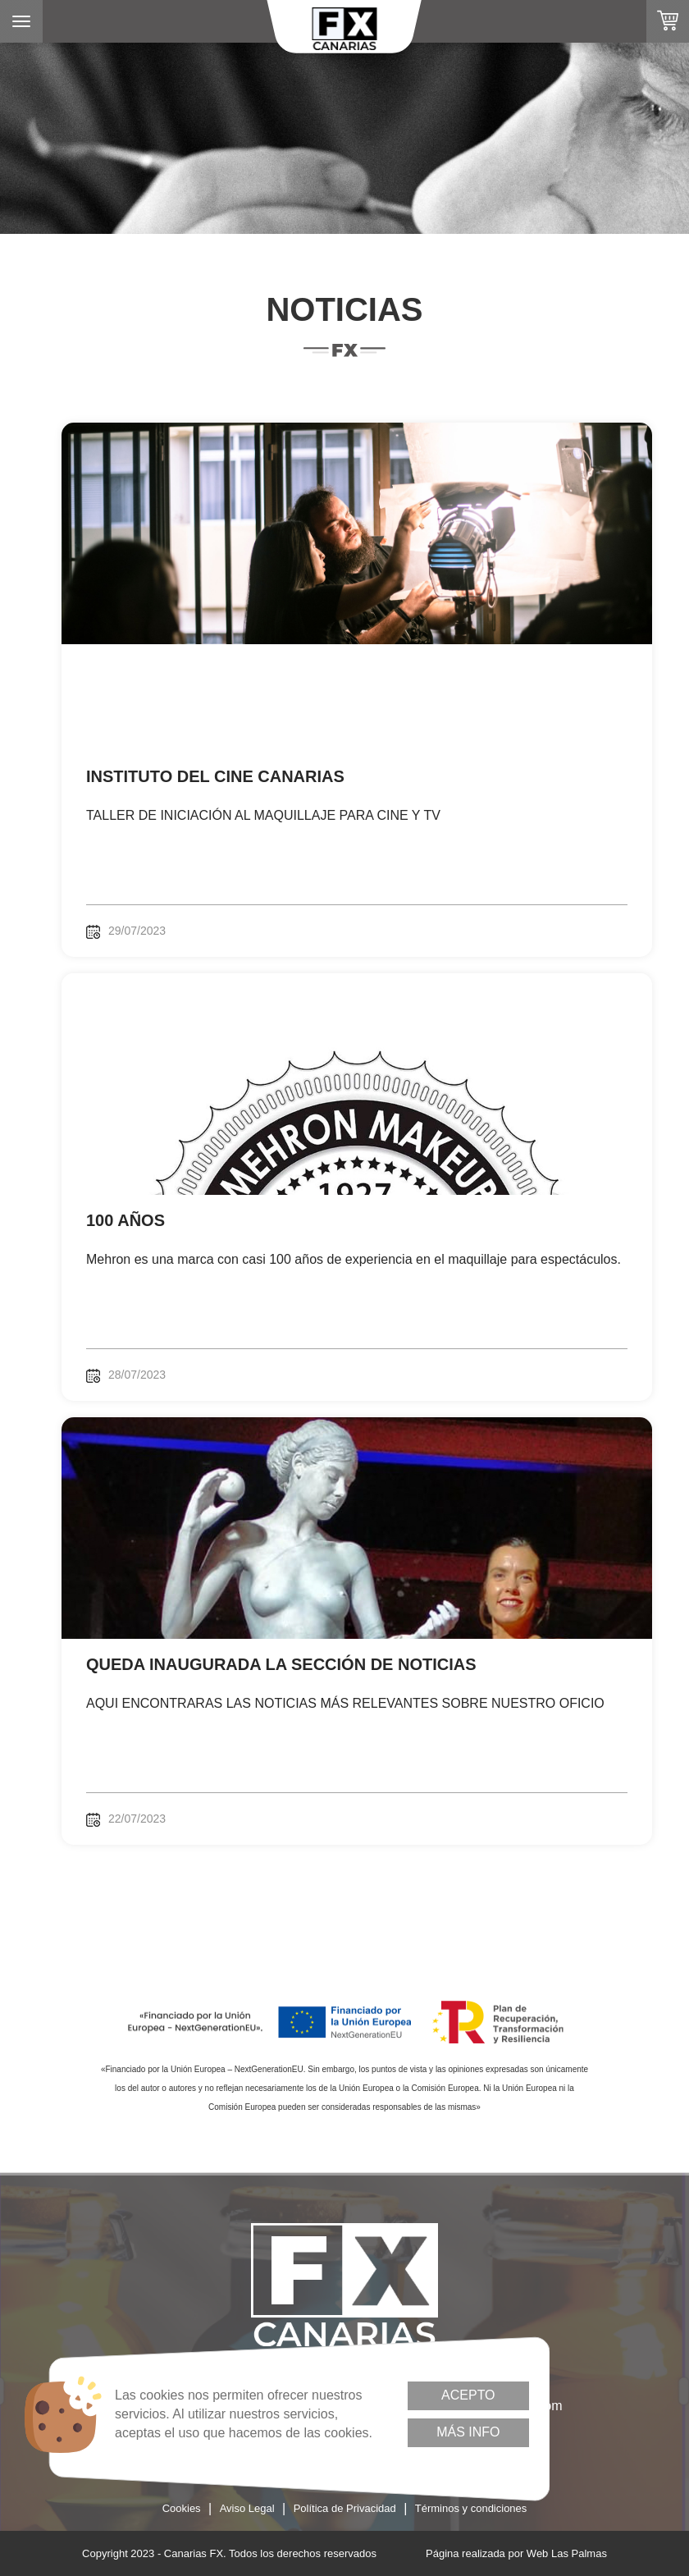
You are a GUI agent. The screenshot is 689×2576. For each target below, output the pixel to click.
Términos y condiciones (471, 2508)
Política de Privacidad (345, 2508)
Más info (468, 2432)
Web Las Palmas (567, 2553)
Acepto (468, 2395)
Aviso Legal (247, 2508)
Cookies (181, 2508)
